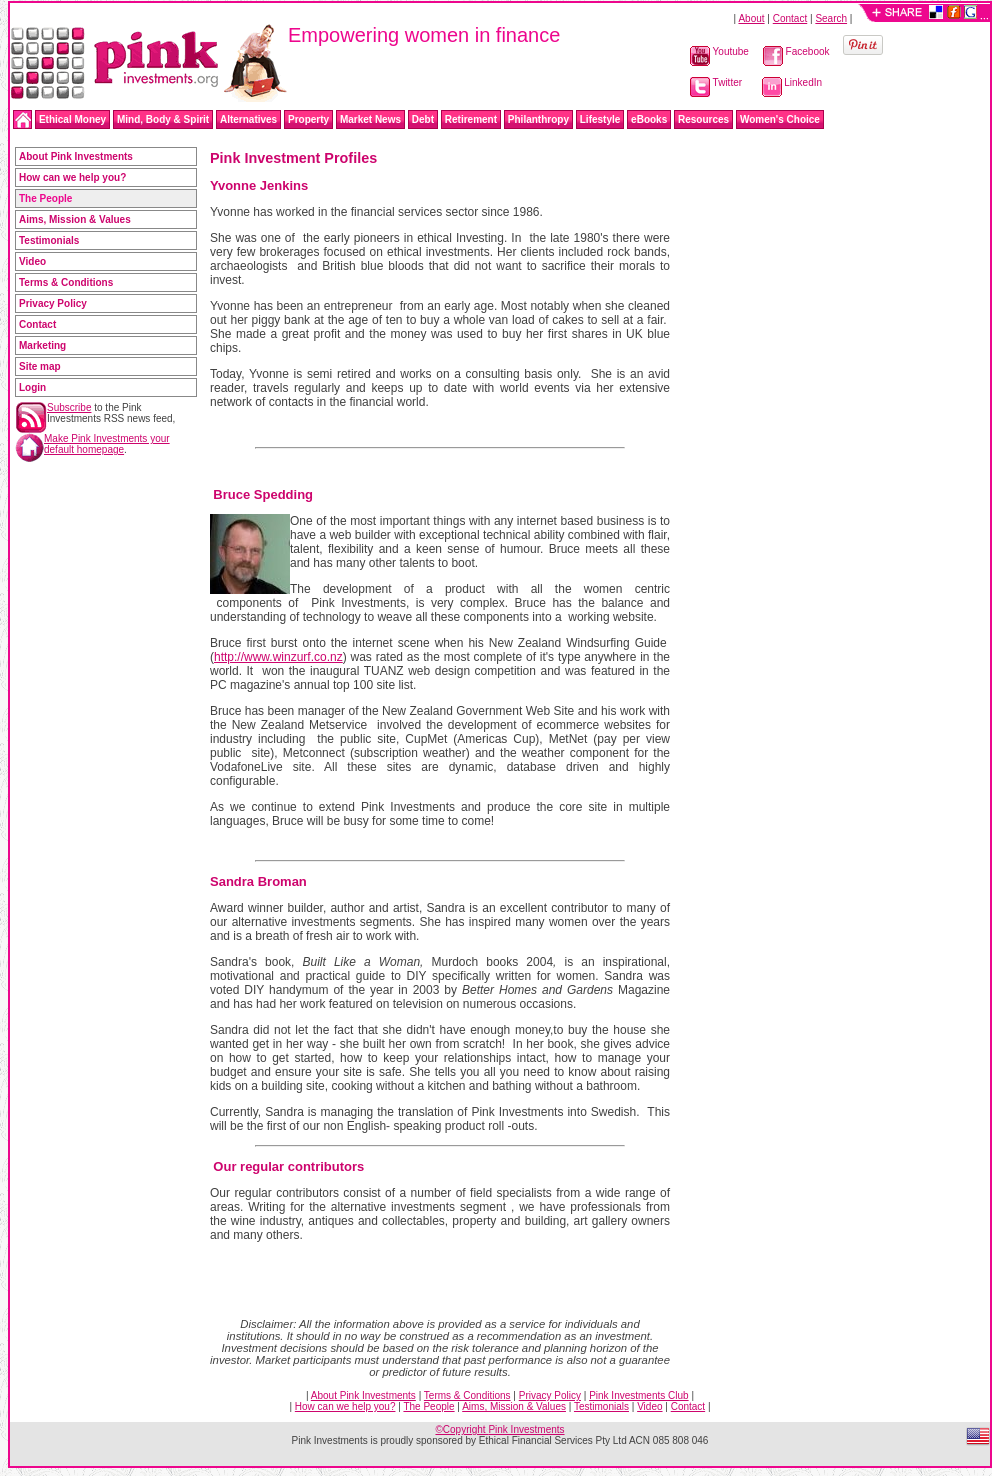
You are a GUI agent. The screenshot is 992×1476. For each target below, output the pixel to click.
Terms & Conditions (66, 282)
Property (308, 119)
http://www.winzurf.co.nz (278, 657)
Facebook (796, 51)
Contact (790, 18)
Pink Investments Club (639, 1395)
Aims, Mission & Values (75, 219)
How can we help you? (72, 177)
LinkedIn (792, 82)
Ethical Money (72, 119)
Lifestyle (600, 119)
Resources (703, 119)
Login (32, 387)
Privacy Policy (53, 303)
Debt (423, 119)
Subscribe (69, 407)
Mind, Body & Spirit (163, 119)
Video (32, 261)
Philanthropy (538, 119)
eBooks (649, 119)
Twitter (716, 82)
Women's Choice (780, 119)
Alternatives (248, 119)
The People (428, 1406)
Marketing (42, 345)
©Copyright (499, 1429)
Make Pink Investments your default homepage (107, 444)
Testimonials (49, 240)
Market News (370, 119)
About (751, 18)
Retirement (471, 119)
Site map (40, 366)
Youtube (719, 51)
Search (831, 18)
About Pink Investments (76, 156)
